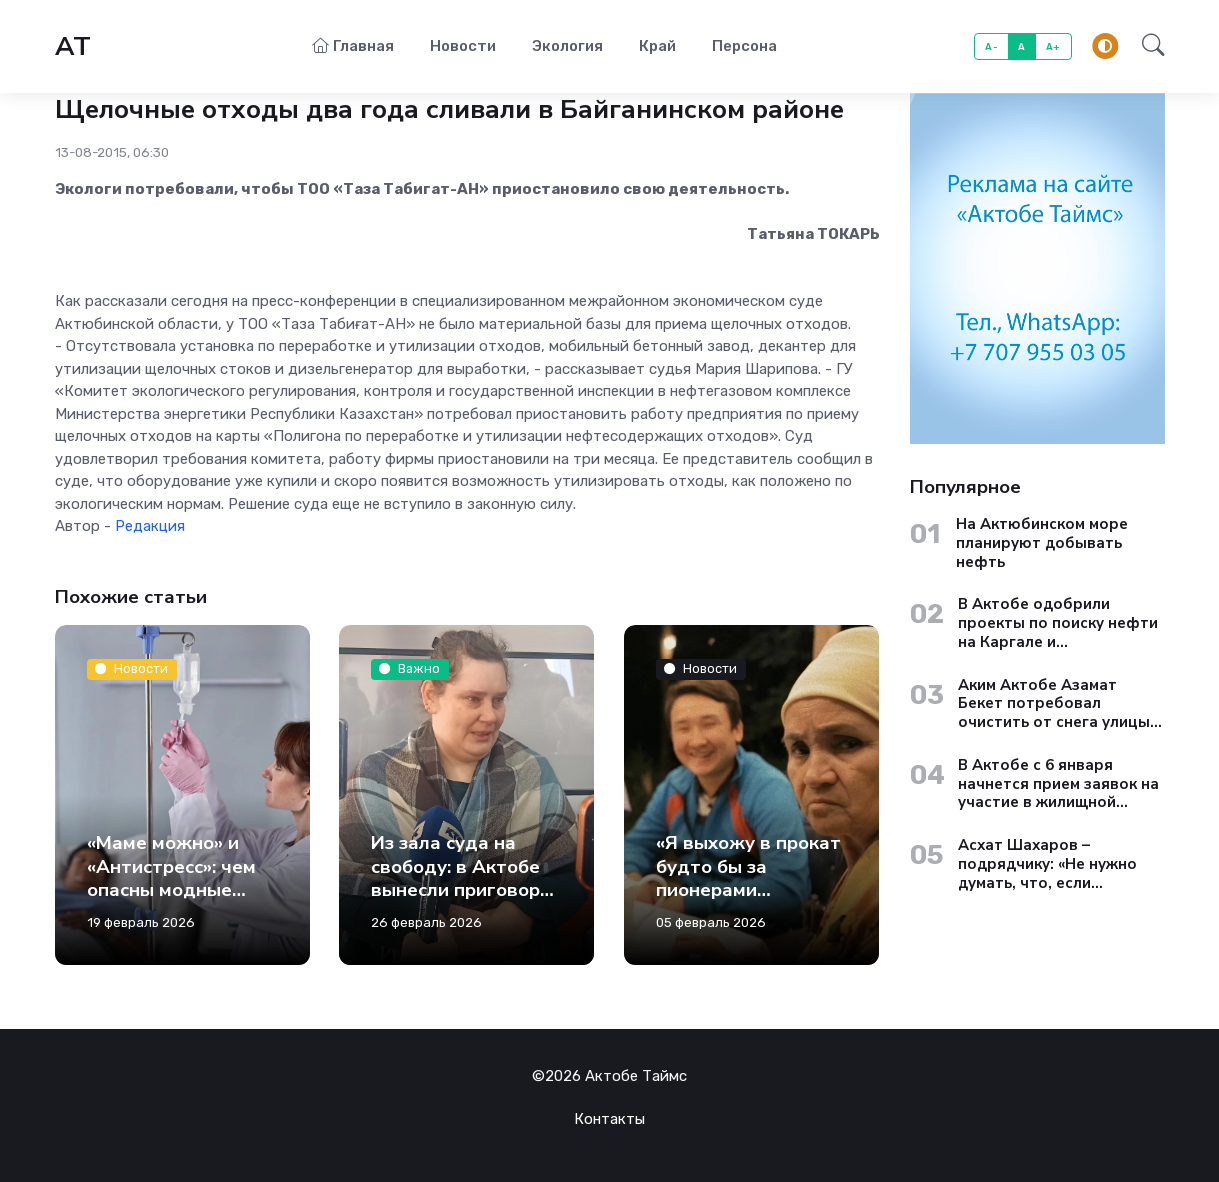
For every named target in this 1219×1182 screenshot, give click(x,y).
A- (991, 46)
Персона (744, 46)
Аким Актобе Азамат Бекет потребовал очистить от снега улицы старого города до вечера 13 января (1061, 704)
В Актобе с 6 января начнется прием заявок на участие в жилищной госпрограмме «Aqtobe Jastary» (1058, 784)
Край (657, 46)
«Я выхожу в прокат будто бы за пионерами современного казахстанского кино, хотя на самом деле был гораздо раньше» (748, 925)
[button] (1147, 47)
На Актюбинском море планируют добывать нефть (1042, 543)
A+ (1053, 46)
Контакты (609, 1119)
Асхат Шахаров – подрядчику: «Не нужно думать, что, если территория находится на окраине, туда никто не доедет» (1058, 864)
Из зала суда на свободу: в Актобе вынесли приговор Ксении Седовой (455, 878)
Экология (567, 46)
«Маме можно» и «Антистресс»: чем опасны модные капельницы (171, 878)
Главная (353, 46)
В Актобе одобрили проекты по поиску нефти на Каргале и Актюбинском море (1058, 623)
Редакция (150, 526)
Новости (463, 46)
